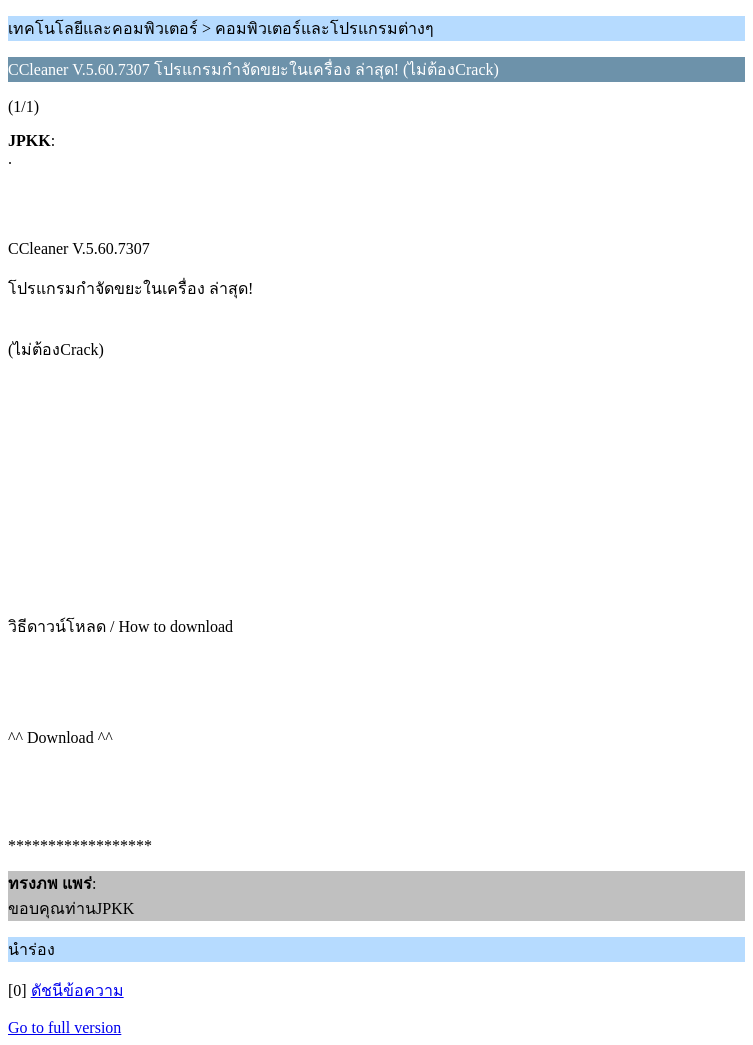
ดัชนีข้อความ (77, 990)
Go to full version (64, 1027)
